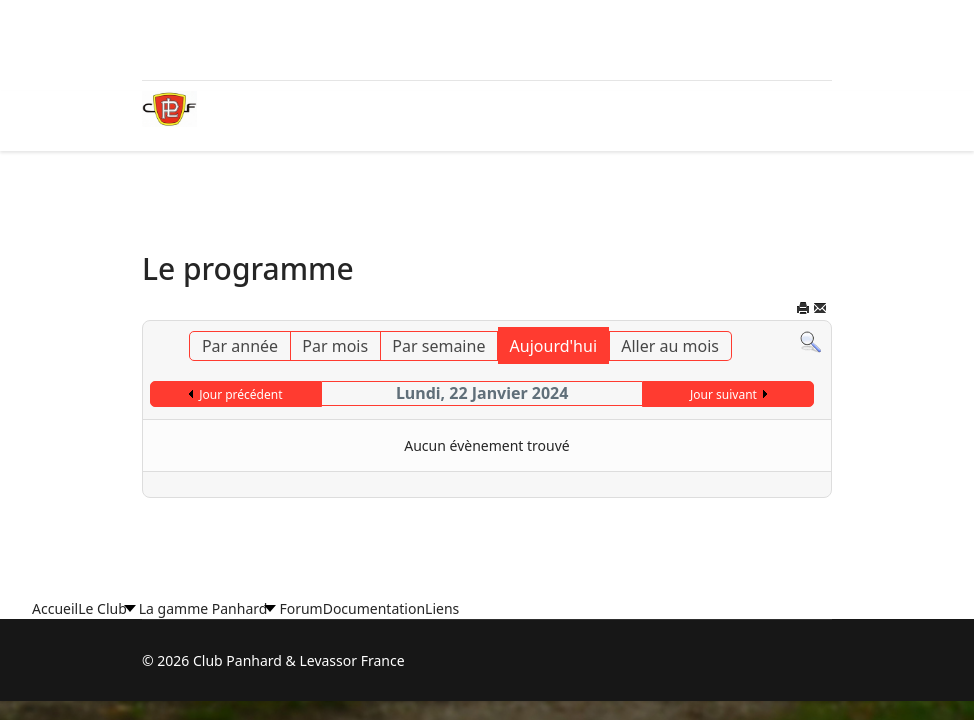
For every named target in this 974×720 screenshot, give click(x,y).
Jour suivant (723, 394)
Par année (240, 346)
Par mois (335, 346)
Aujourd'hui (553, 346)
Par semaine (438, 346)
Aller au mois (670, 346)
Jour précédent (240, 394)
